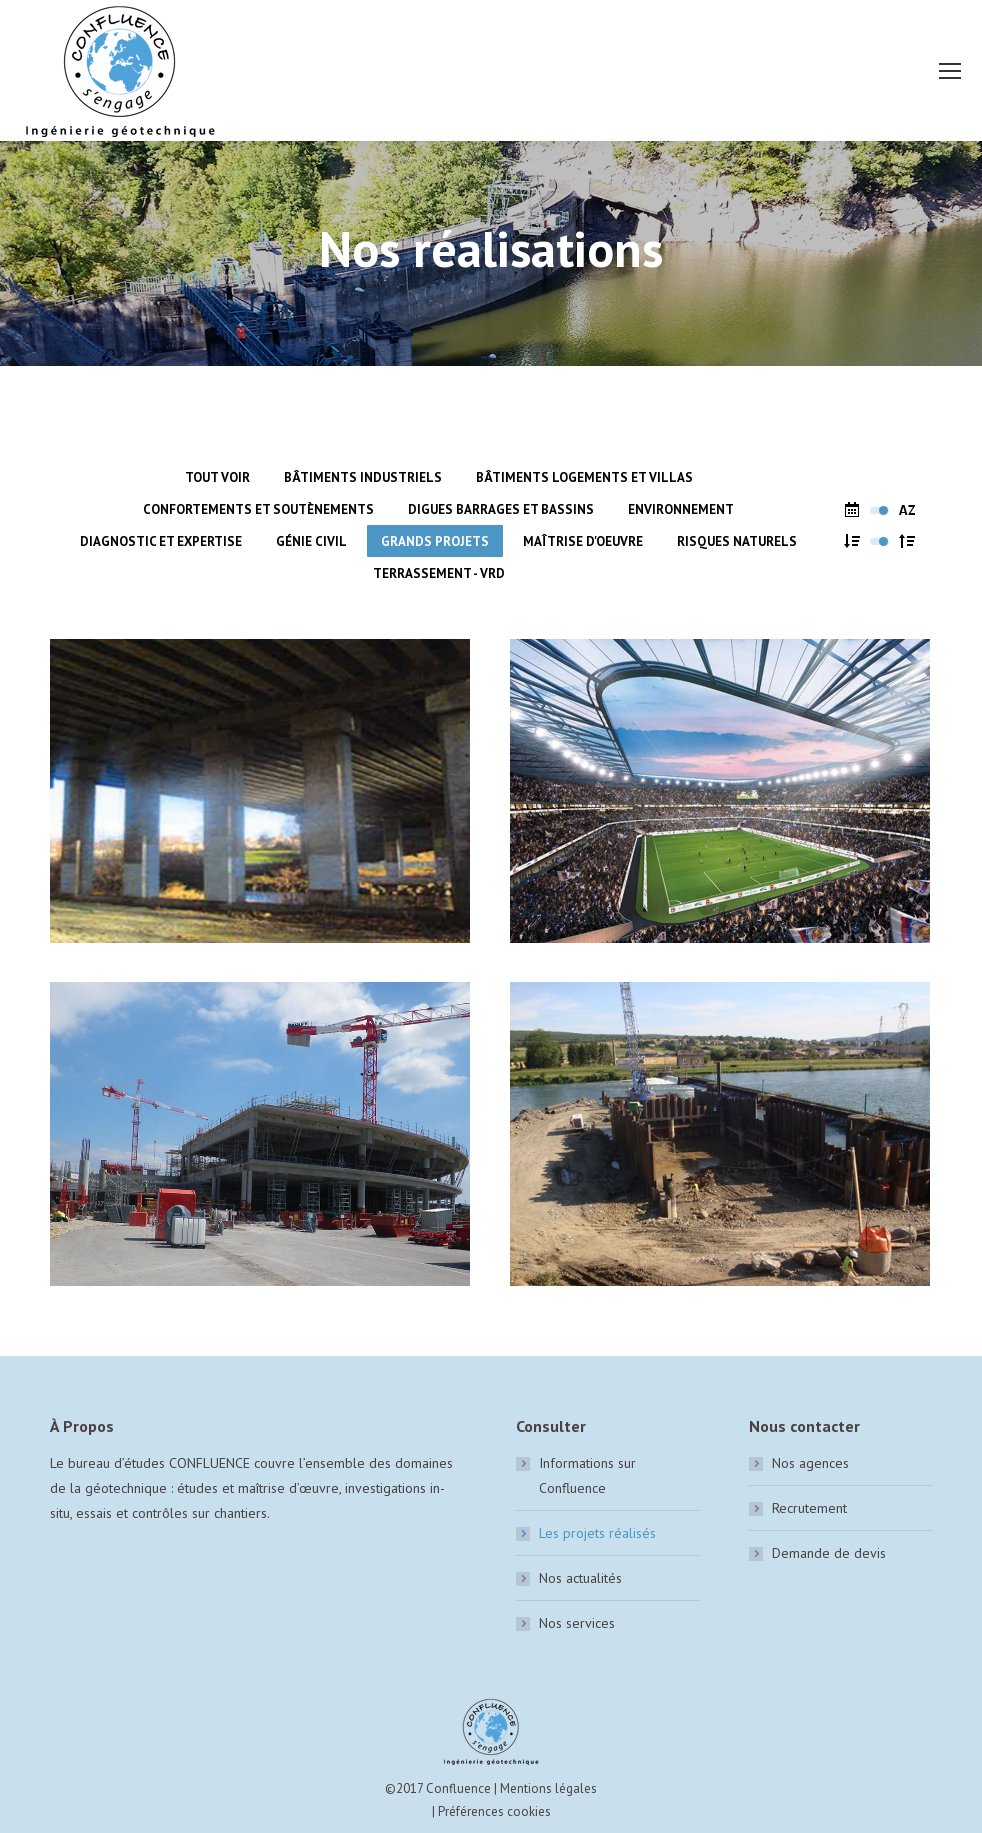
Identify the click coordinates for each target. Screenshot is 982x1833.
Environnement (681, 509)
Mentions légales (548, 1788)
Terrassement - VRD (439, 573)
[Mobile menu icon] (950, 71)
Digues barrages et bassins (501, 509)
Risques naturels (737, 541)
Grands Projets (435, 541)
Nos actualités (580, 1578)
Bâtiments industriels (363, 477)
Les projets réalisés (597, 1533)
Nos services (577, 1623)
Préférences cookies (494, 1811)
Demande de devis (829, 1553)
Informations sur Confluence (587, 1475)
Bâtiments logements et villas (584, 477)
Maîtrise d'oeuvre (583, 541)
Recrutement (809, 1508)
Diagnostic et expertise (161, 541)
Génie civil (311, 541)
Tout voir (217, 477)
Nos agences (810, 1463)
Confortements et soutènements (258, 509)
